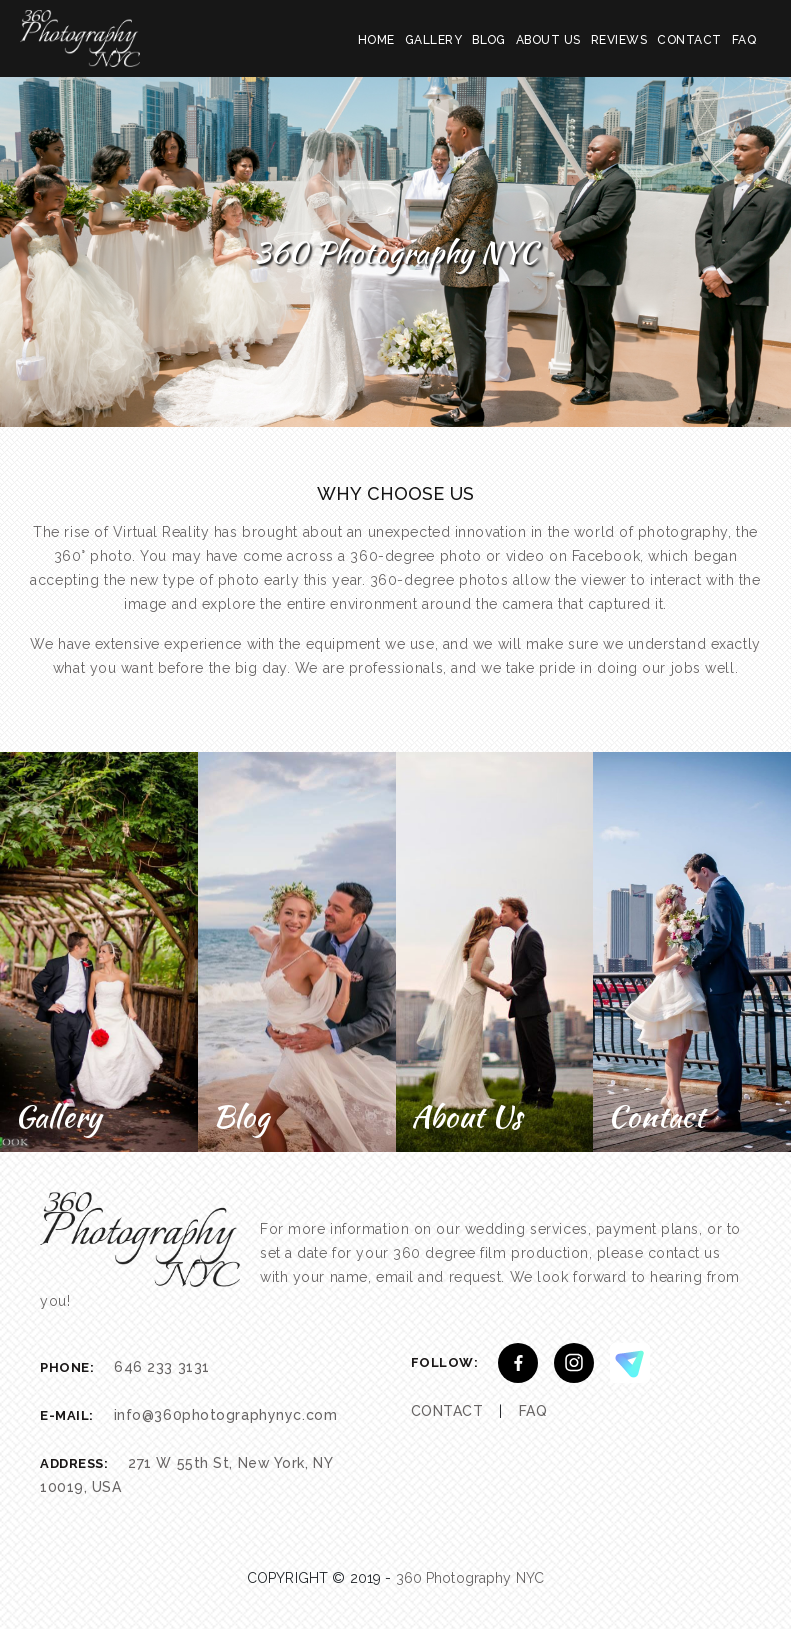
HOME (376, 40)
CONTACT (689, 40)
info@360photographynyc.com (226, 1415)
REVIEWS (619, 40)
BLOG (489, 40)
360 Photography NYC (470, 1578)
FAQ (744, 40)
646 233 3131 (162, 1367)
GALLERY (433, 40)
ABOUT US (548, 40)
